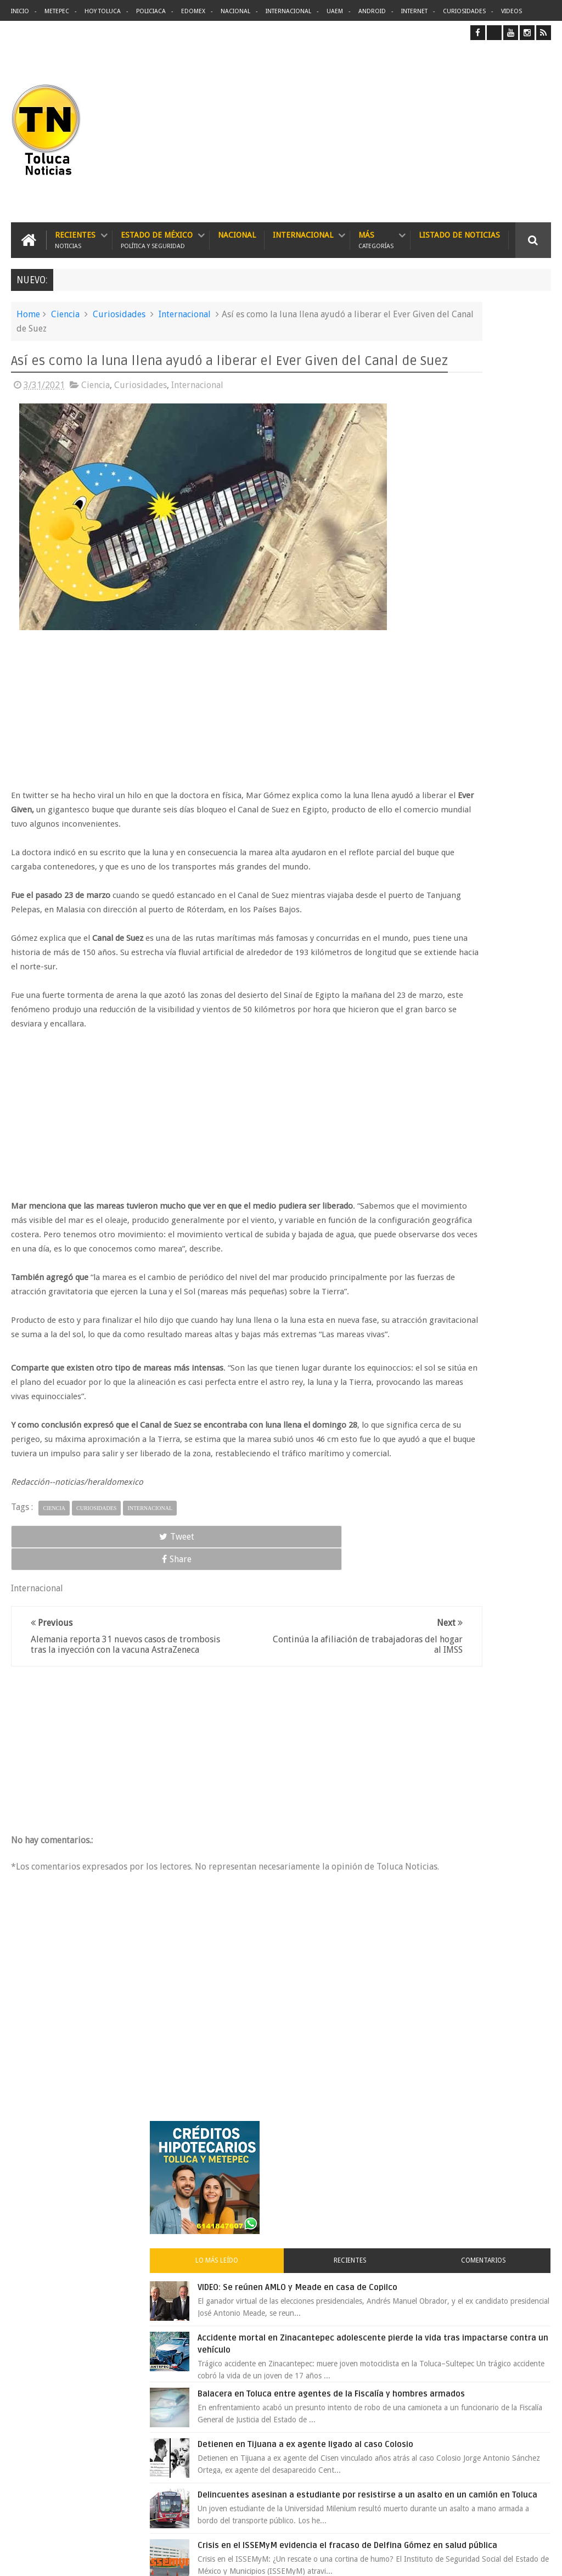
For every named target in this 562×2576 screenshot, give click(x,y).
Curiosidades (464, 11)
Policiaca (151, 11)
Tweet (45, 1624)
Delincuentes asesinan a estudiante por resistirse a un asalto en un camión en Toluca (301, 2294)
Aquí (541, 2558)
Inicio (20, 11)
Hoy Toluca (103, 11)
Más (376, 233)
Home (28, 307)
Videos (511, 11)
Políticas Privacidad (455, 2558)
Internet (414, 11)
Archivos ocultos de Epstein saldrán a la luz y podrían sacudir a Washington (467, 1240)
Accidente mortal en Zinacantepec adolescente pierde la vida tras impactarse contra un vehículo (465, 550)
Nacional (235, 11)
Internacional (288, 11)
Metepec (56, 11)
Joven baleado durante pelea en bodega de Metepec (481, 1075)
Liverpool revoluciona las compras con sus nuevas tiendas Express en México (488, 1007)
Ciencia (65, 307)
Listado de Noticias (459, 228)
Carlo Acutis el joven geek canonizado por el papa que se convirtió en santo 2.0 (491, 1143)
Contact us (523, 2225)
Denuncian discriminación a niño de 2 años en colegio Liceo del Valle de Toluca (302, 2499)
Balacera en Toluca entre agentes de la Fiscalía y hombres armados (485, 630)
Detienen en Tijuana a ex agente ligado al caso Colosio (485, 698)
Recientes (75, 233)
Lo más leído (416, 443)
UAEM (335, 11)
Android (372, 11)
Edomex (193, 11)
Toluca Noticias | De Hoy (150, 2558)
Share (117, 1624)
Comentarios (523, 443)
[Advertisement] (459, 128)
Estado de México (157, 233)
